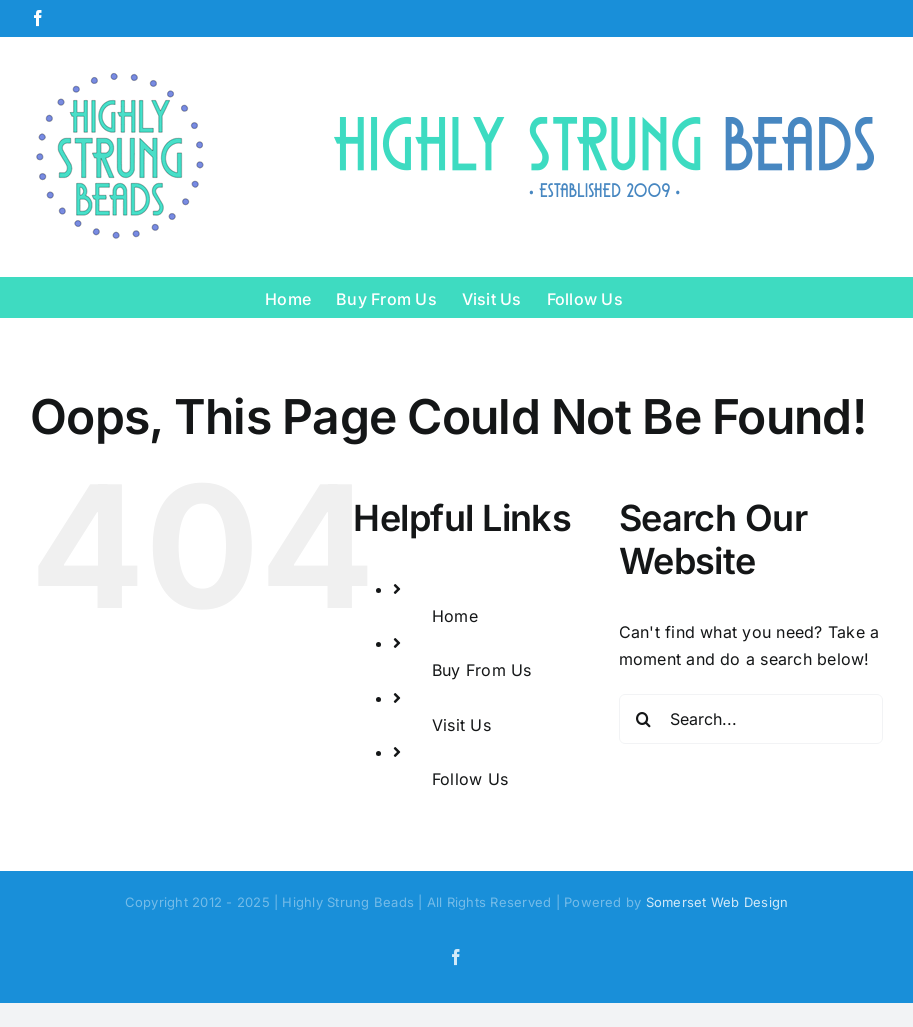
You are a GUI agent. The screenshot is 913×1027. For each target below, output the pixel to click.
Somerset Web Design (717, 902)
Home (455, 616)
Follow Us (470, 779)
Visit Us (461, 725)
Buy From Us (482, 670)
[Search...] (751, 719)
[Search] (644, 719)
